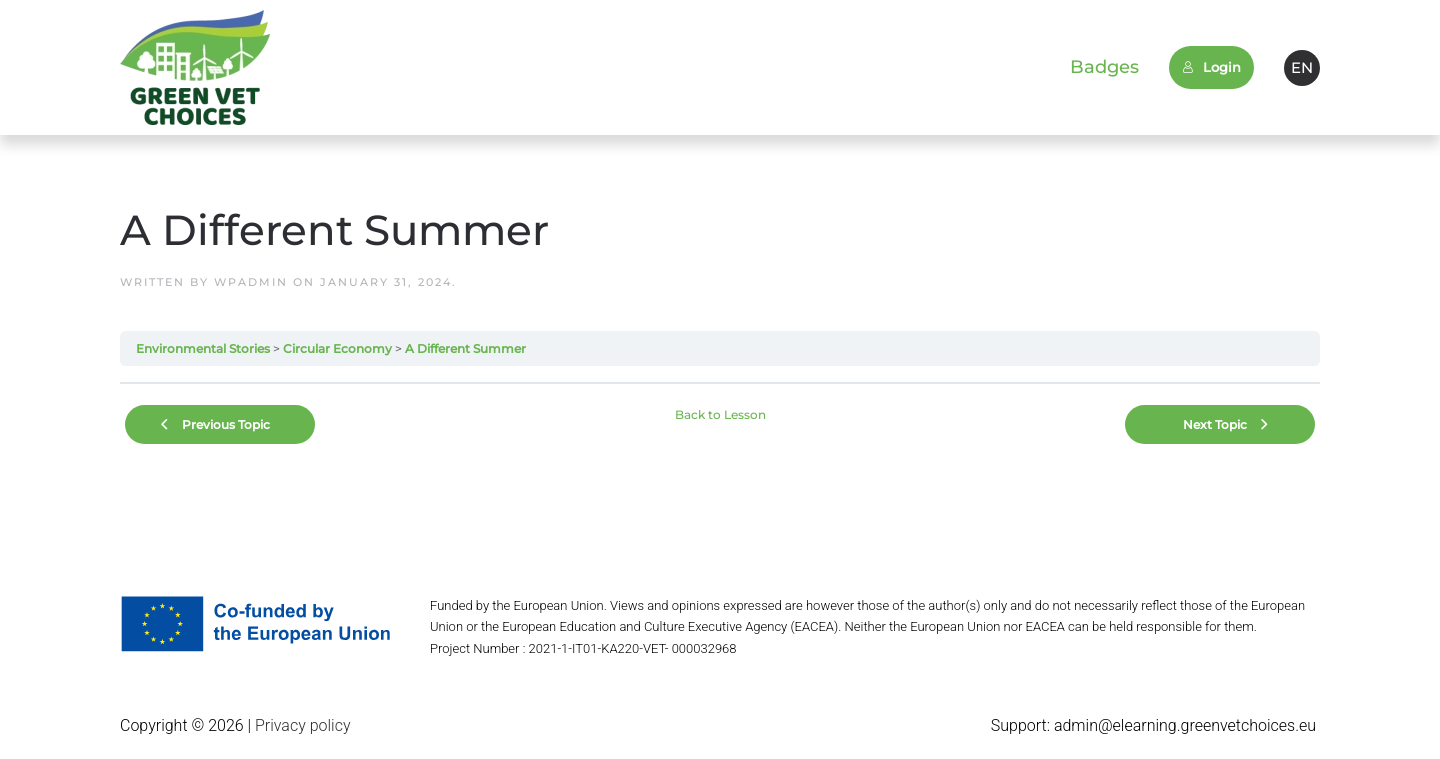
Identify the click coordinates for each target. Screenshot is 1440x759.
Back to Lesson (720, 414)
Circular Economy (337, 348)
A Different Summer (465, 348)
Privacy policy (301, 725)
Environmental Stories (203, 348)
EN (1302, 67)
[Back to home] (195, 67)
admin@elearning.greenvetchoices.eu (1185, 725)
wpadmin (251, 282)
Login (1211, 67)
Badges (1104, 67)
